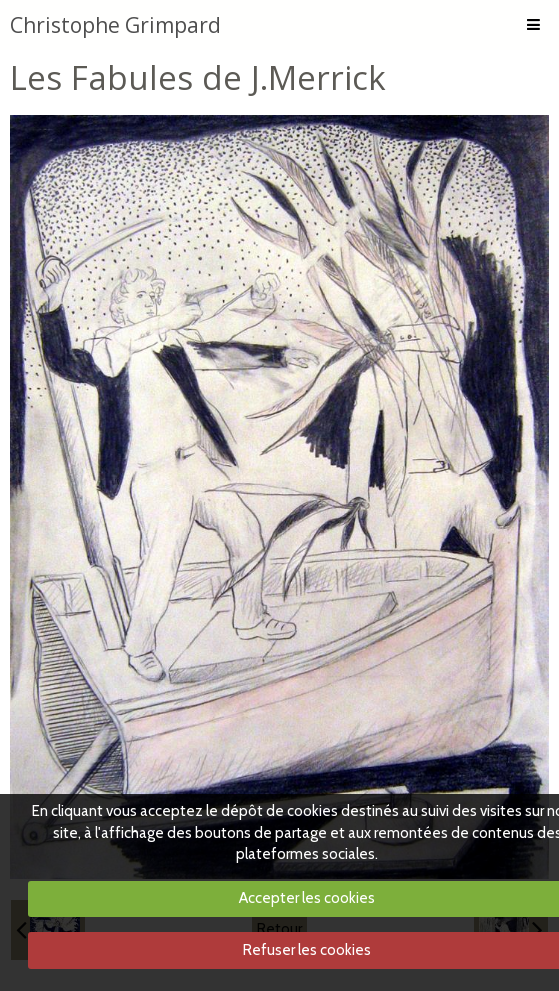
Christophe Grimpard (115, 25)
